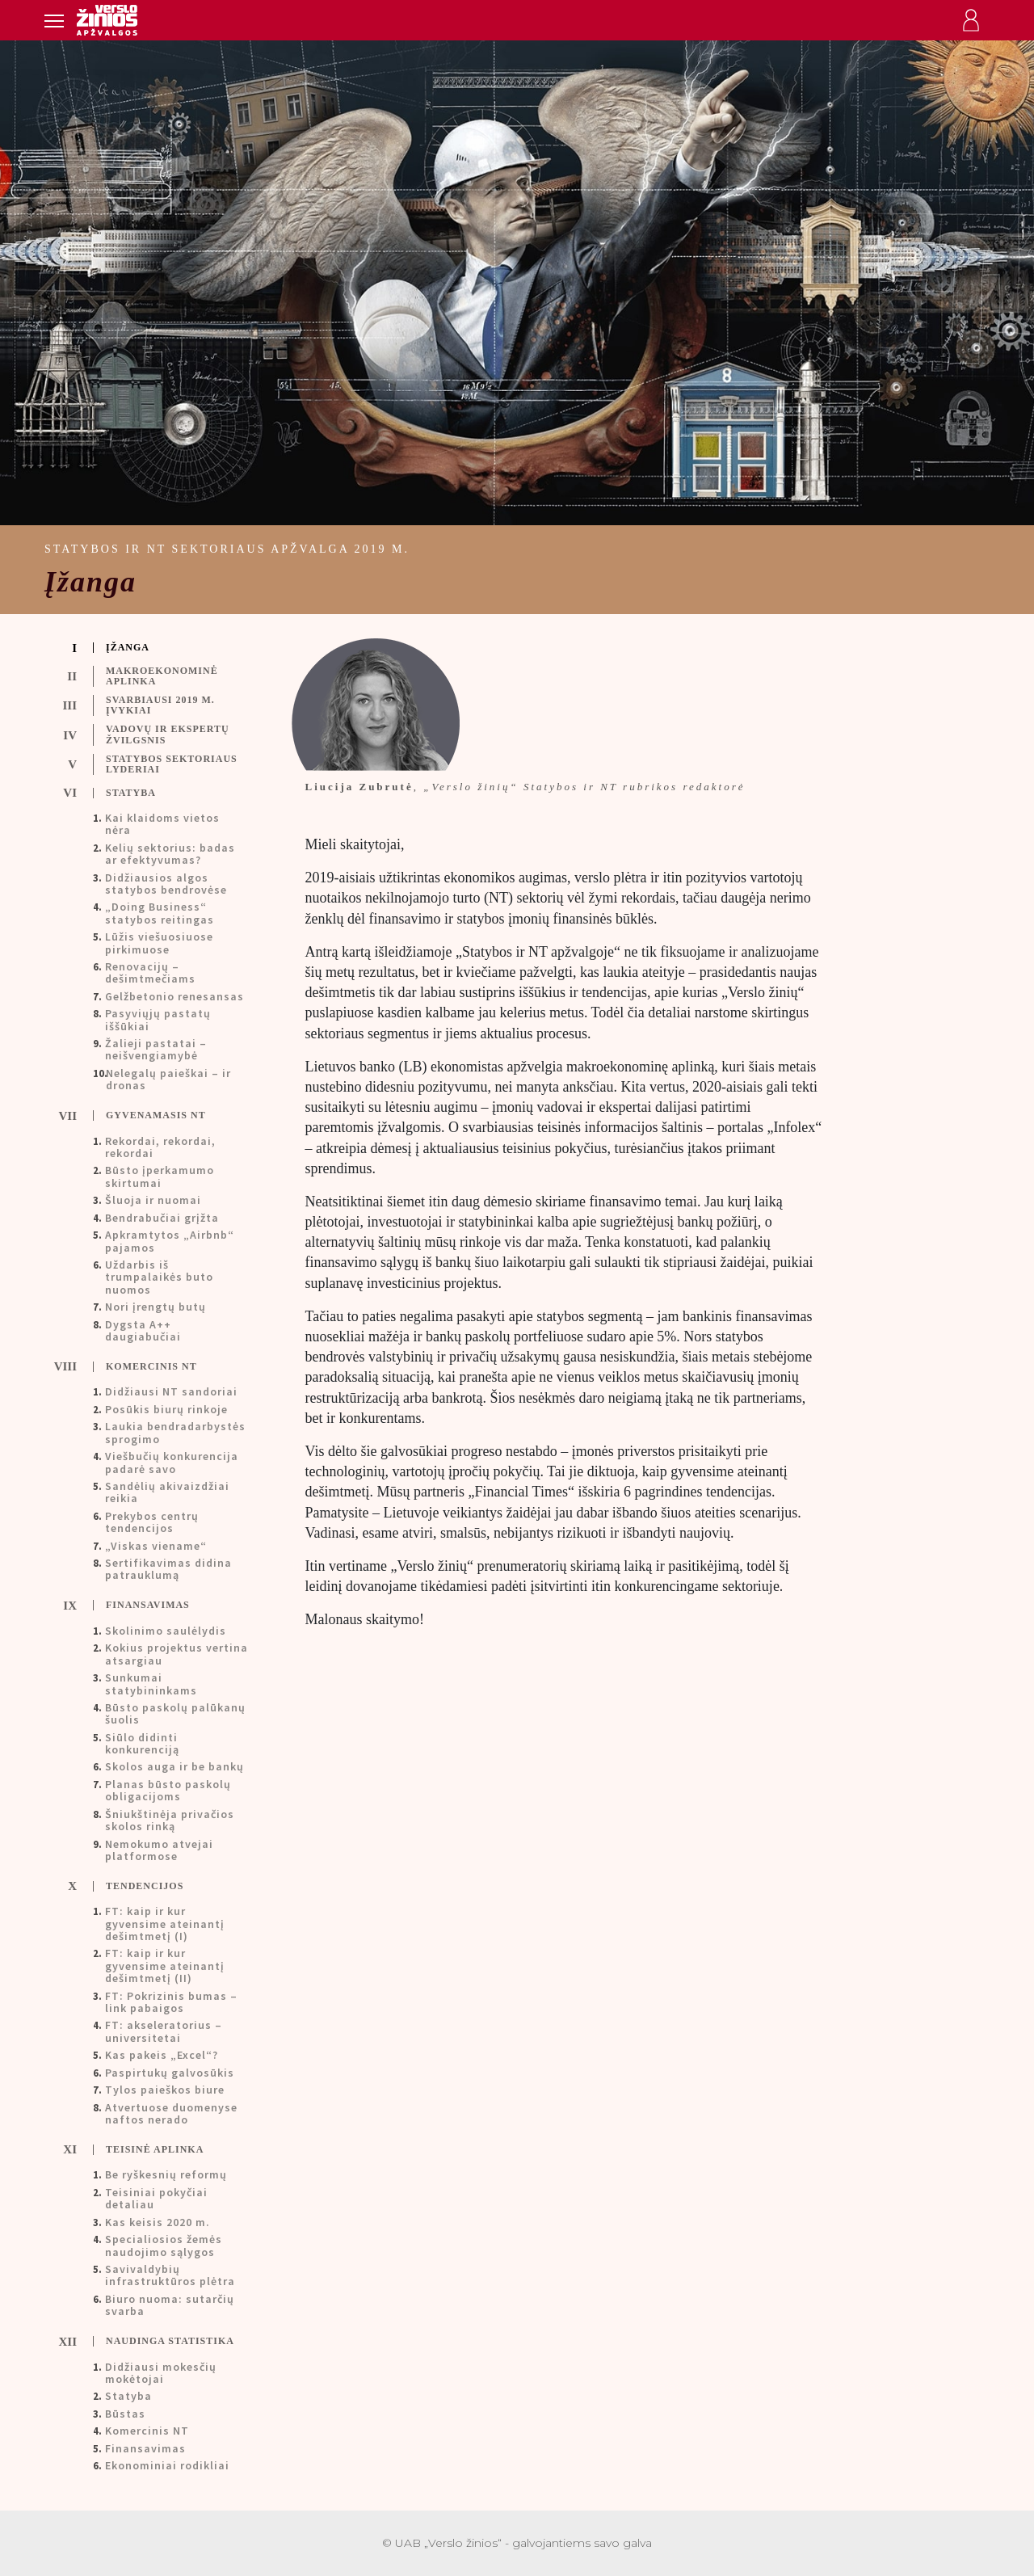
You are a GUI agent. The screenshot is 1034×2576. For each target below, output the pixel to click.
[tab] (162, 648)
